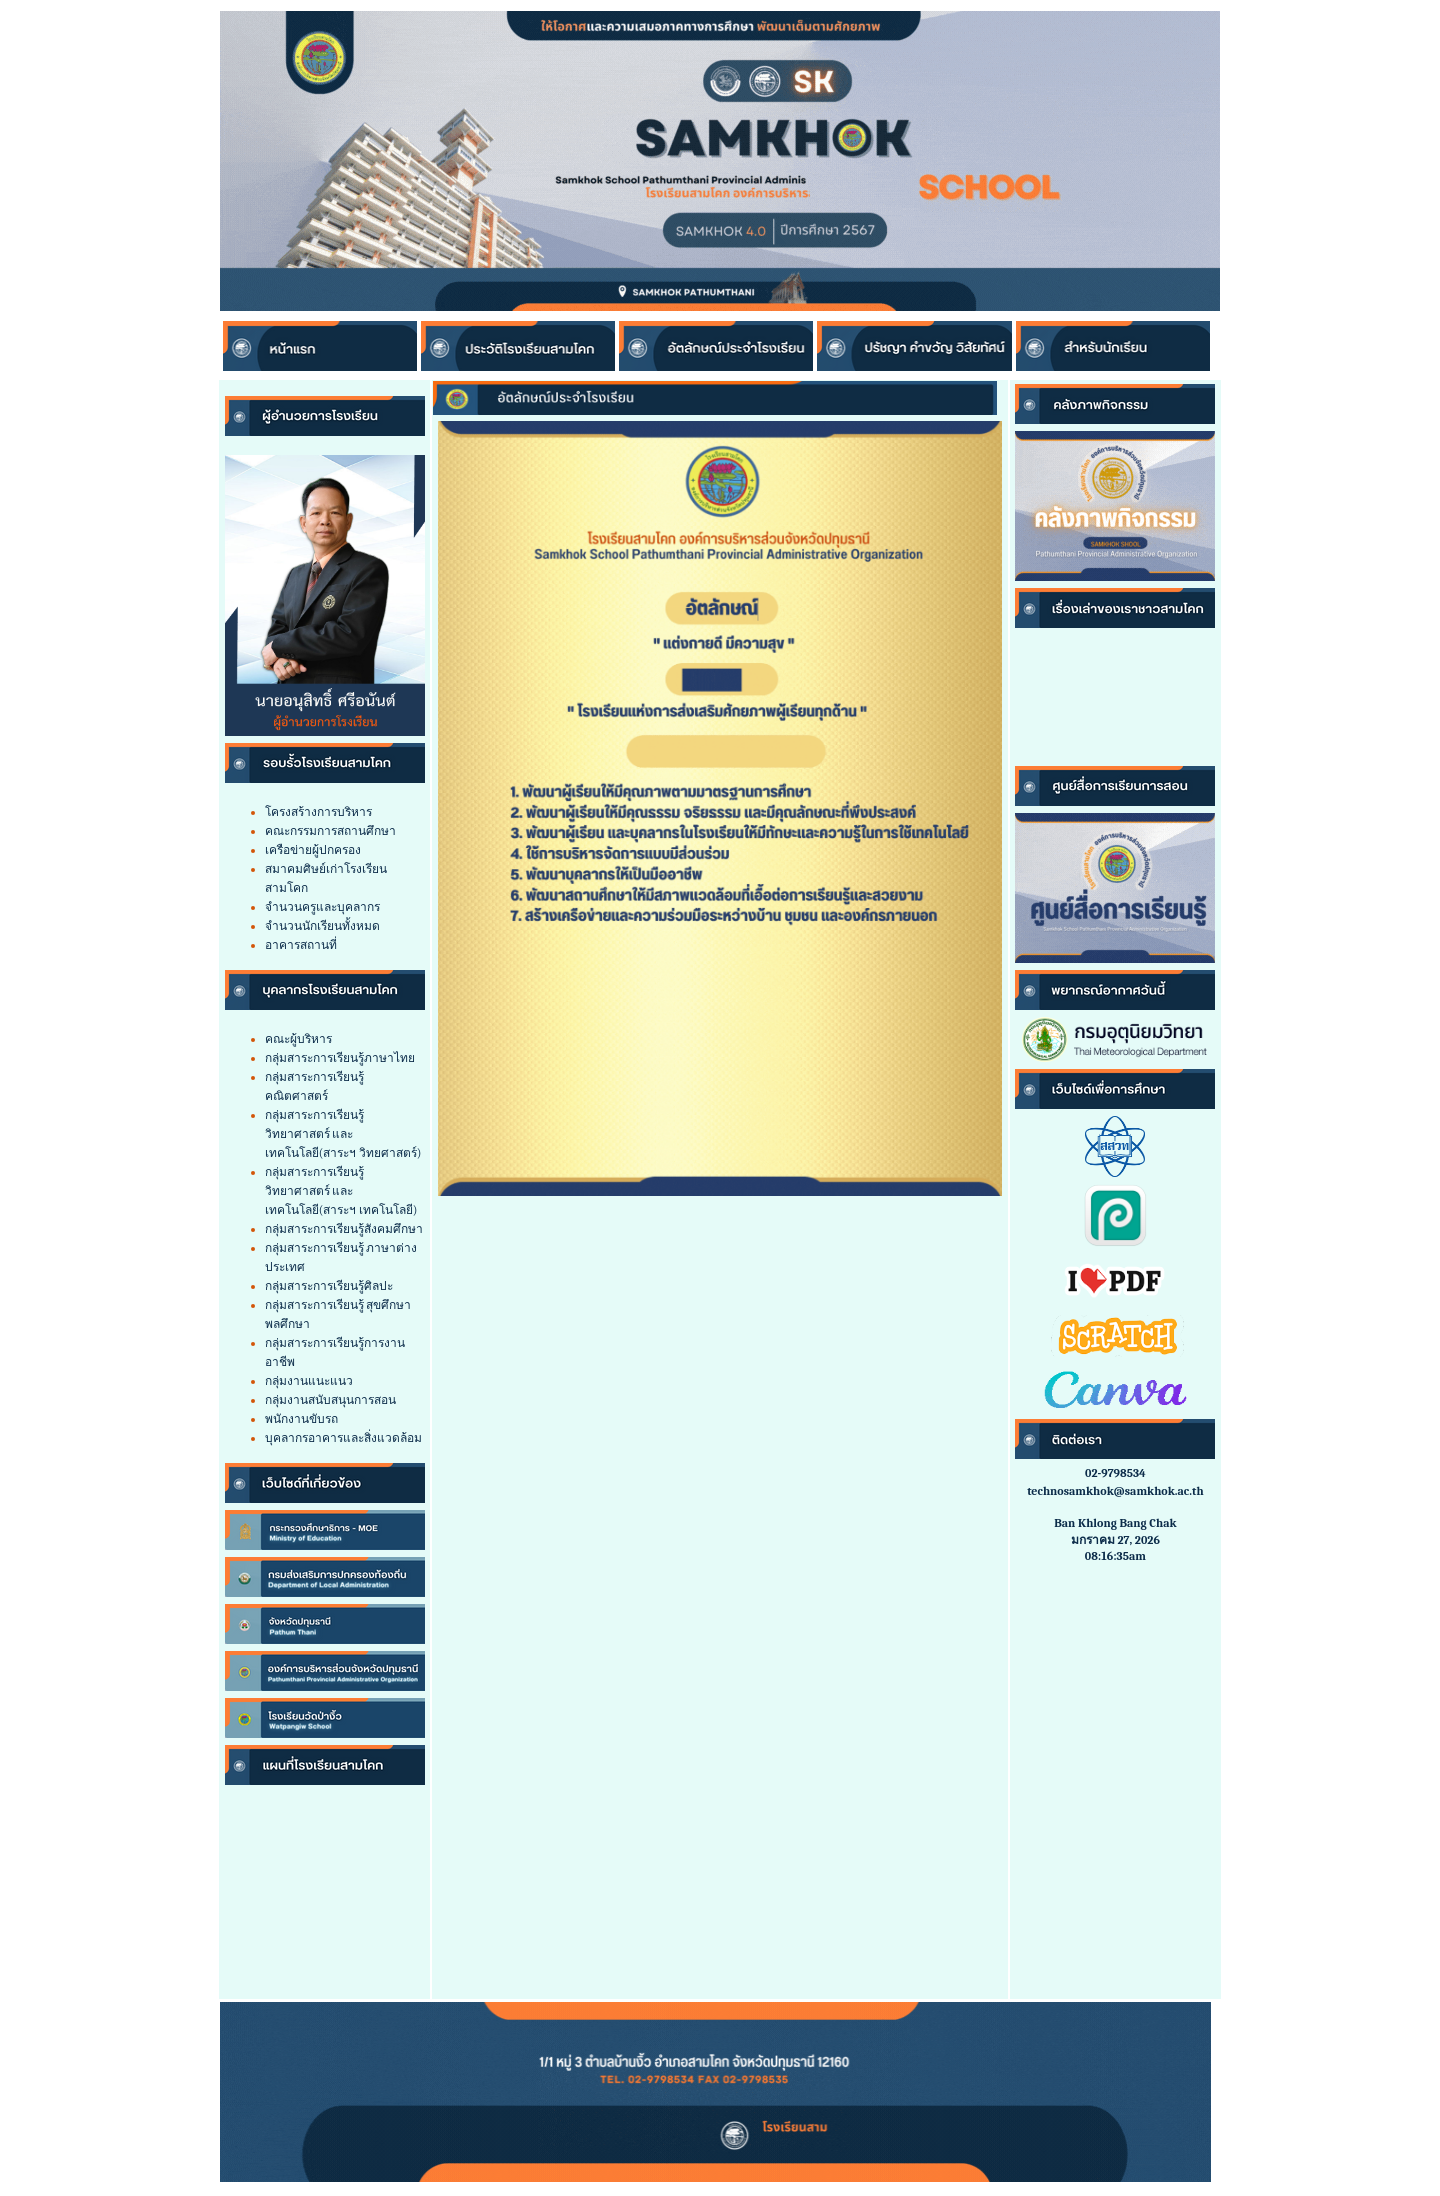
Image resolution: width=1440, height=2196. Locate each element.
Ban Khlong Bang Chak (1115, 1523)
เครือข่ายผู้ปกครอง (313, 850)
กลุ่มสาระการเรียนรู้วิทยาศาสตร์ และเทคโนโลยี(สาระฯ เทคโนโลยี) (341, 1191)
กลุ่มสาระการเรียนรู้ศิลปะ (329, 1286)
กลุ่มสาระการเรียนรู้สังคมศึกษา (344, 1229)
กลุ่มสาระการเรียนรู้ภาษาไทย (340, 1058)
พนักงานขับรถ (301, 1419)
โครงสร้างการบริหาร (318, 812)
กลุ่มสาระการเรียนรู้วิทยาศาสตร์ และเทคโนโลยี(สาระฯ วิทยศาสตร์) (343, 1134)
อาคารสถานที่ (301, 945)
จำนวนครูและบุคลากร (322, 907)
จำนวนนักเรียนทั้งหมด (322, 926)
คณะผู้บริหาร (298, 1039)
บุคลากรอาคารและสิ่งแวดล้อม (343, 1438)
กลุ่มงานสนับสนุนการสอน (330, 1400)
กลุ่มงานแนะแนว (309, 1381)
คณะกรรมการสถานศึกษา (330, 831)
